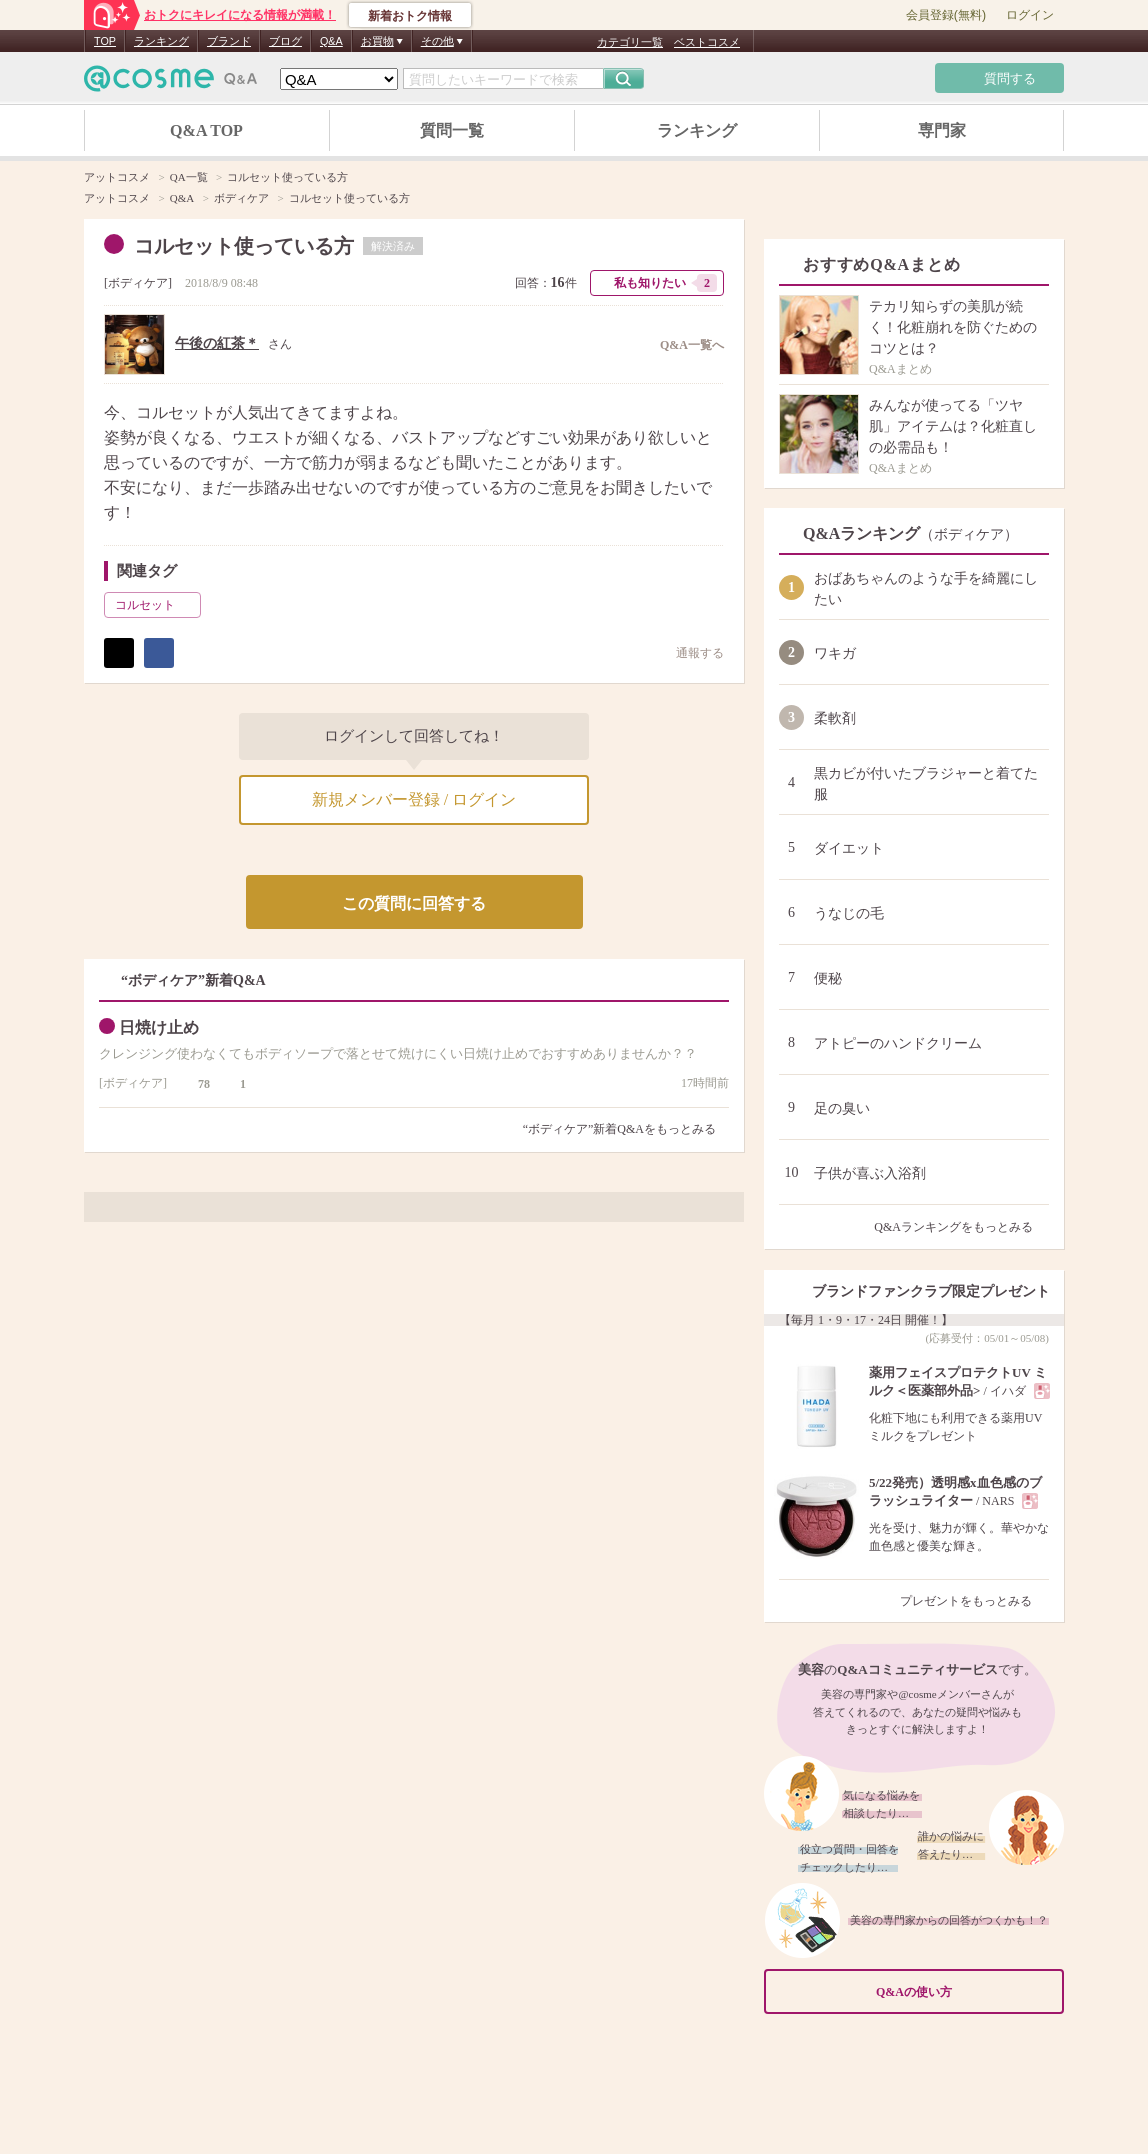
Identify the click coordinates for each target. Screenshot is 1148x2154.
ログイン (1030, 15)
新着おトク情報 (410, 16)
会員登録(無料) (946, 15)
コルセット (156, 605)
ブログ (285, 41)
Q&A (331, 41)
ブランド (229, 41)
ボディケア (138, 283)
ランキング (161, 41)
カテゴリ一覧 (630, 42)
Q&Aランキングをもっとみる (961, 1227)
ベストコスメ (707, 42)
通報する (690, 652)
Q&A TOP (206, 130)
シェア (159, 653)
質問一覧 (452, 130)
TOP (105, 41)
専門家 (942, 130)
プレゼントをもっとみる (974, 1601)
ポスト (119, 653)
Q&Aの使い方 (964, 1992)
